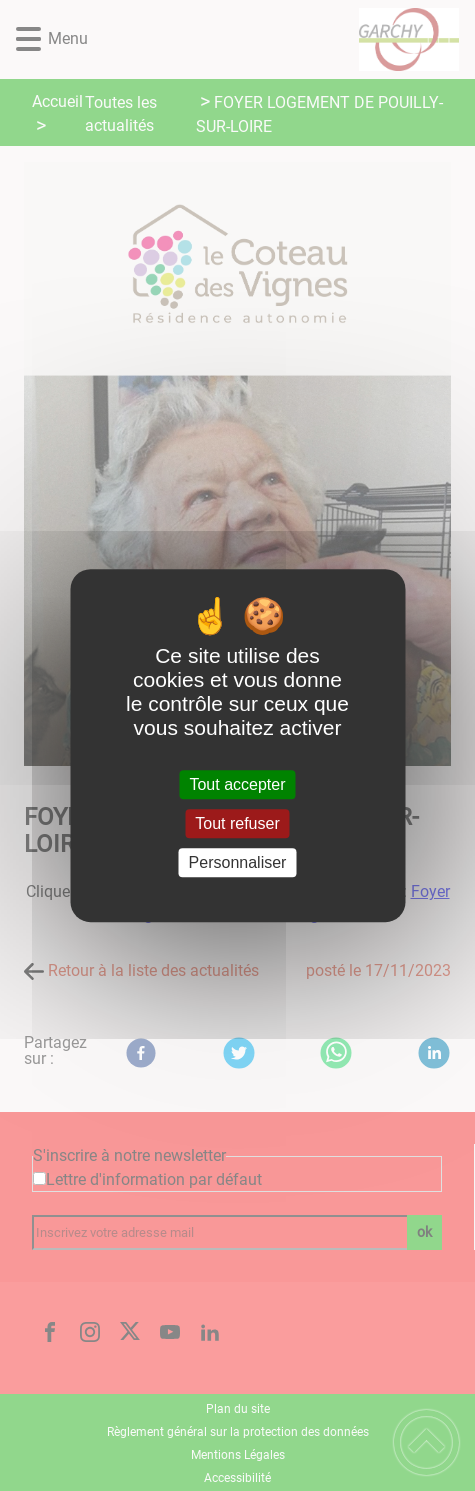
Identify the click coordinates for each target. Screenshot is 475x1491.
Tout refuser (237, 823)
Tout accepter (237, 784)
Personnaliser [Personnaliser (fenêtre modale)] (238, 862)
